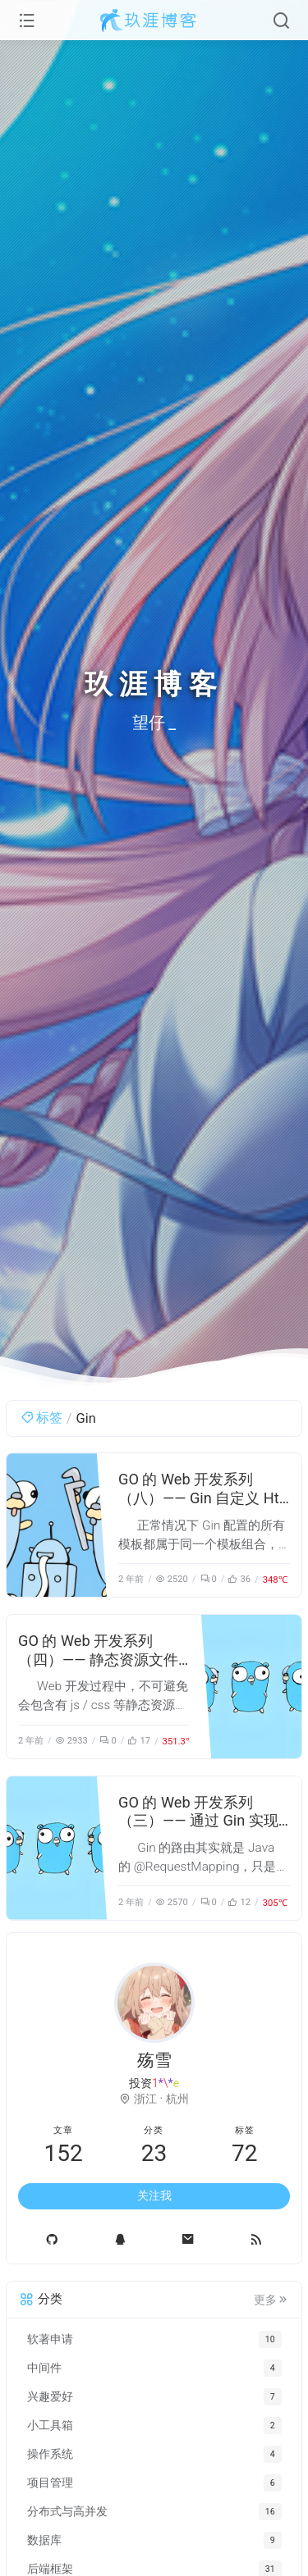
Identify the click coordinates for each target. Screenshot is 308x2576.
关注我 (154, 2195)
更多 (271, 2299)
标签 (41, 1417)
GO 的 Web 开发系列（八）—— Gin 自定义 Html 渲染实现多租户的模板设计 (202, 1506)
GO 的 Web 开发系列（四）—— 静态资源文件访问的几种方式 (98, 1659)
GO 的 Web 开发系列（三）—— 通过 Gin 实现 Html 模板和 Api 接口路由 (202, 1821)
